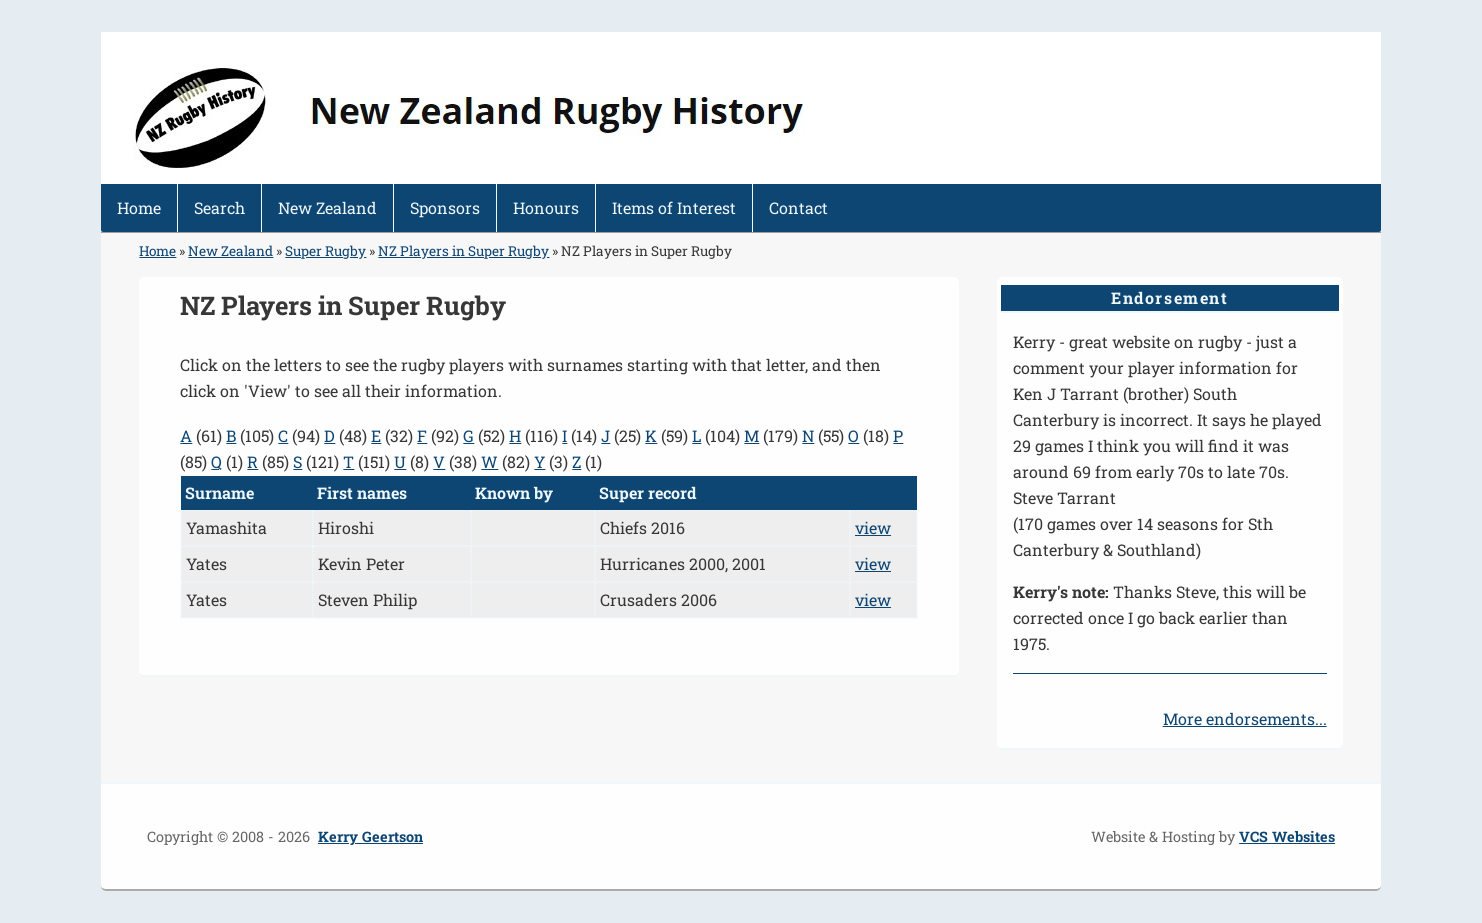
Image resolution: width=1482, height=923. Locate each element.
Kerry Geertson (370, 836)
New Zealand (327, 207)
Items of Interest (674, 207)
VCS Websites (1287, 836)
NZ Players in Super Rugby (463, 251)
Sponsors (445, 207)
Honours (546, 207)
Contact (798, 207)
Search (219, 207)
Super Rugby (325, 251)
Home (139, 207)
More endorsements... (1245, 718)
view (873, 527)
